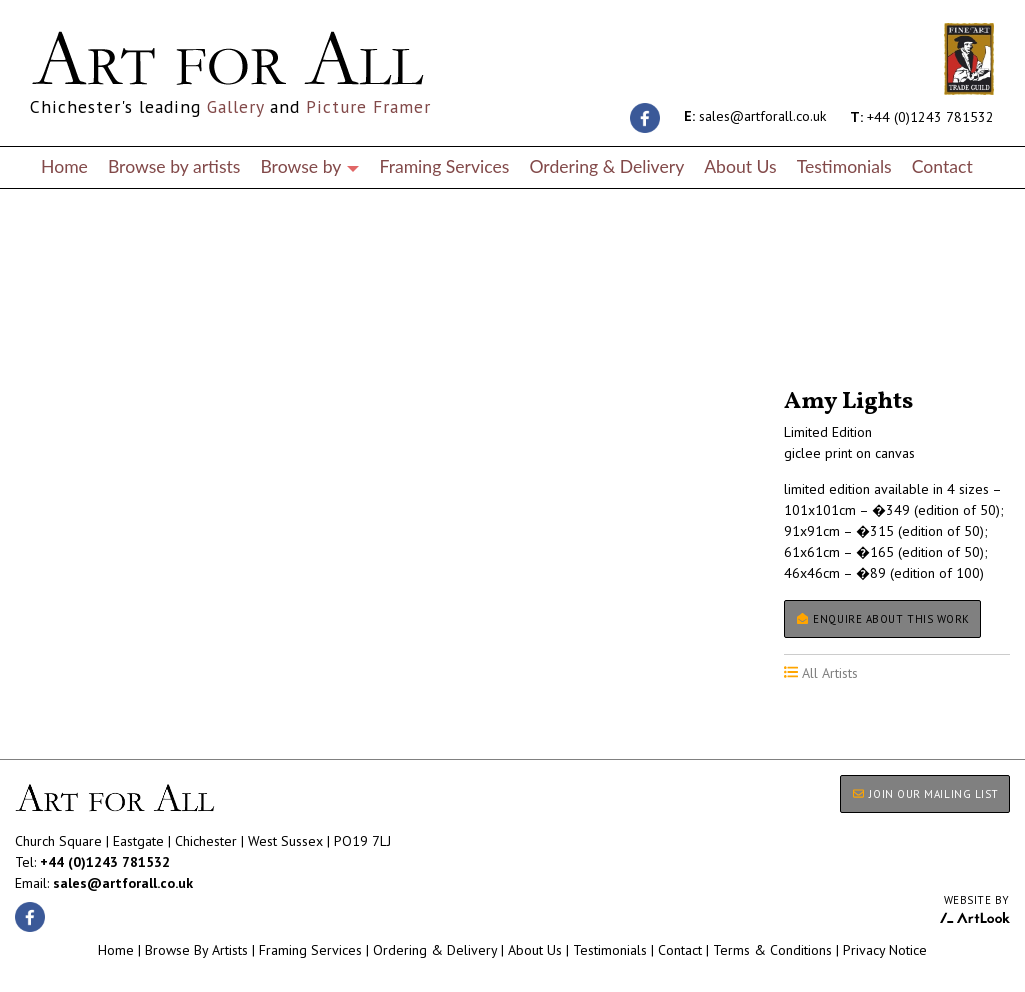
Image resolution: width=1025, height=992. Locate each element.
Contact (942, 166)
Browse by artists (174, 166)
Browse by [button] (309, 166)
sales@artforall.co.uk (755, 116)
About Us (740, 166)
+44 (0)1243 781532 (922, 116)
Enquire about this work (882, 619)
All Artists (49, 333)
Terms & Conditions (772, 950)
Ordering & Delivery (606, 166)
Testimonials (844, 166)
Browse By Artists (196, 950)
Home (64, 166)
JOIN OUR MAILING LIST (925, 794)
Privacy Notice (885, 950)
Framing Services (444, 166)
